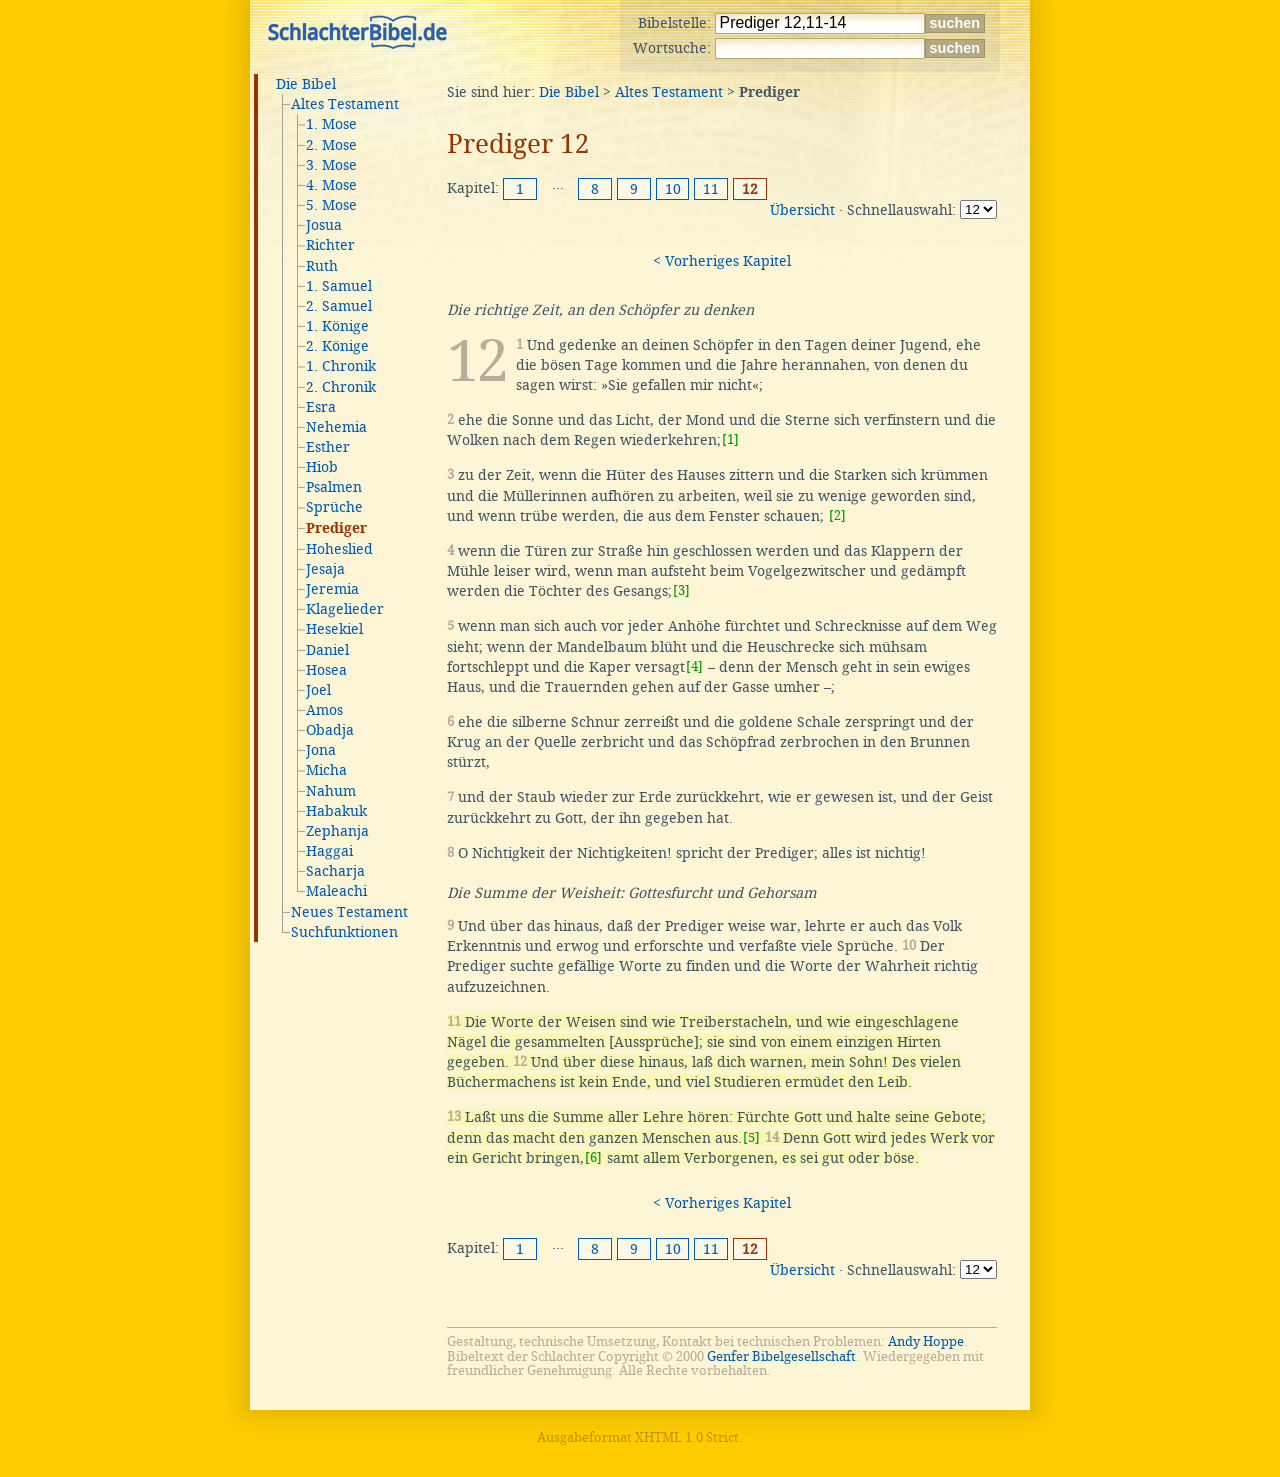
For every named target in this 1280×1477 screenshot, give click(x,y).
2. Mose (331, 145)
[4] (694, 666)
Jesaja (325, 569)
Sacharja (335, 871)
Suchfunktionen (344, 932)
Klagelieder (345, 609)
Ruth (322, 266)
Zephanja (337, 831)
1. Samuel (339, 286)
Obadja (330, 730)
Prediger (336, 529)
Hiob (322, 467)
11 (711, 189)
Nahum (331, 791)
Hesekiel (334, 629)
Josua (324, 225)
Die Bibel (306, 84)
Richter (330, 245)
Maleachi (336, 891)
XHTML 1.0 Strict (687, 1437)
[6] (593, 1157)
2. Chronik (341, 387)
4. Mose (331, 185)
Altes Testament (345, 104)
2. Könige (337, 346)
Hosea (326, 670)
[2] (837, 515)
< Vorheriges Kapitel (722, 261)
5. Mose (331, 205)
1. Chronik (341, 366)
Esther (328, 447)
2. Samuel (339, 306)
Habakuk (336, 811)
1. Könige (337, 326)
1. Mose (331, 124)
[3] (681, 590)
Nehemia (336, 427)
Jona (321, 750)
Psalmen (334, 487)
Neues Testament (349, 912)
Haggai (329, 851)
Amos (324, 710)
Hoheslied (339, 549)
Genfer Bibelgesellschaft (781, 1356)
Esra (321, 407)
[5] (751, 1137)
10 (673, 189)
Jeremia (332, 589)
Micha (326, 770)
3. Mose (331, 165)
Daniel (327, 650)
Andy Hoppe (926, 1341)
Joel (318, 690)
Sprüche (334, 507)
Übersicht (802, 210)
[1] (730, 439)
